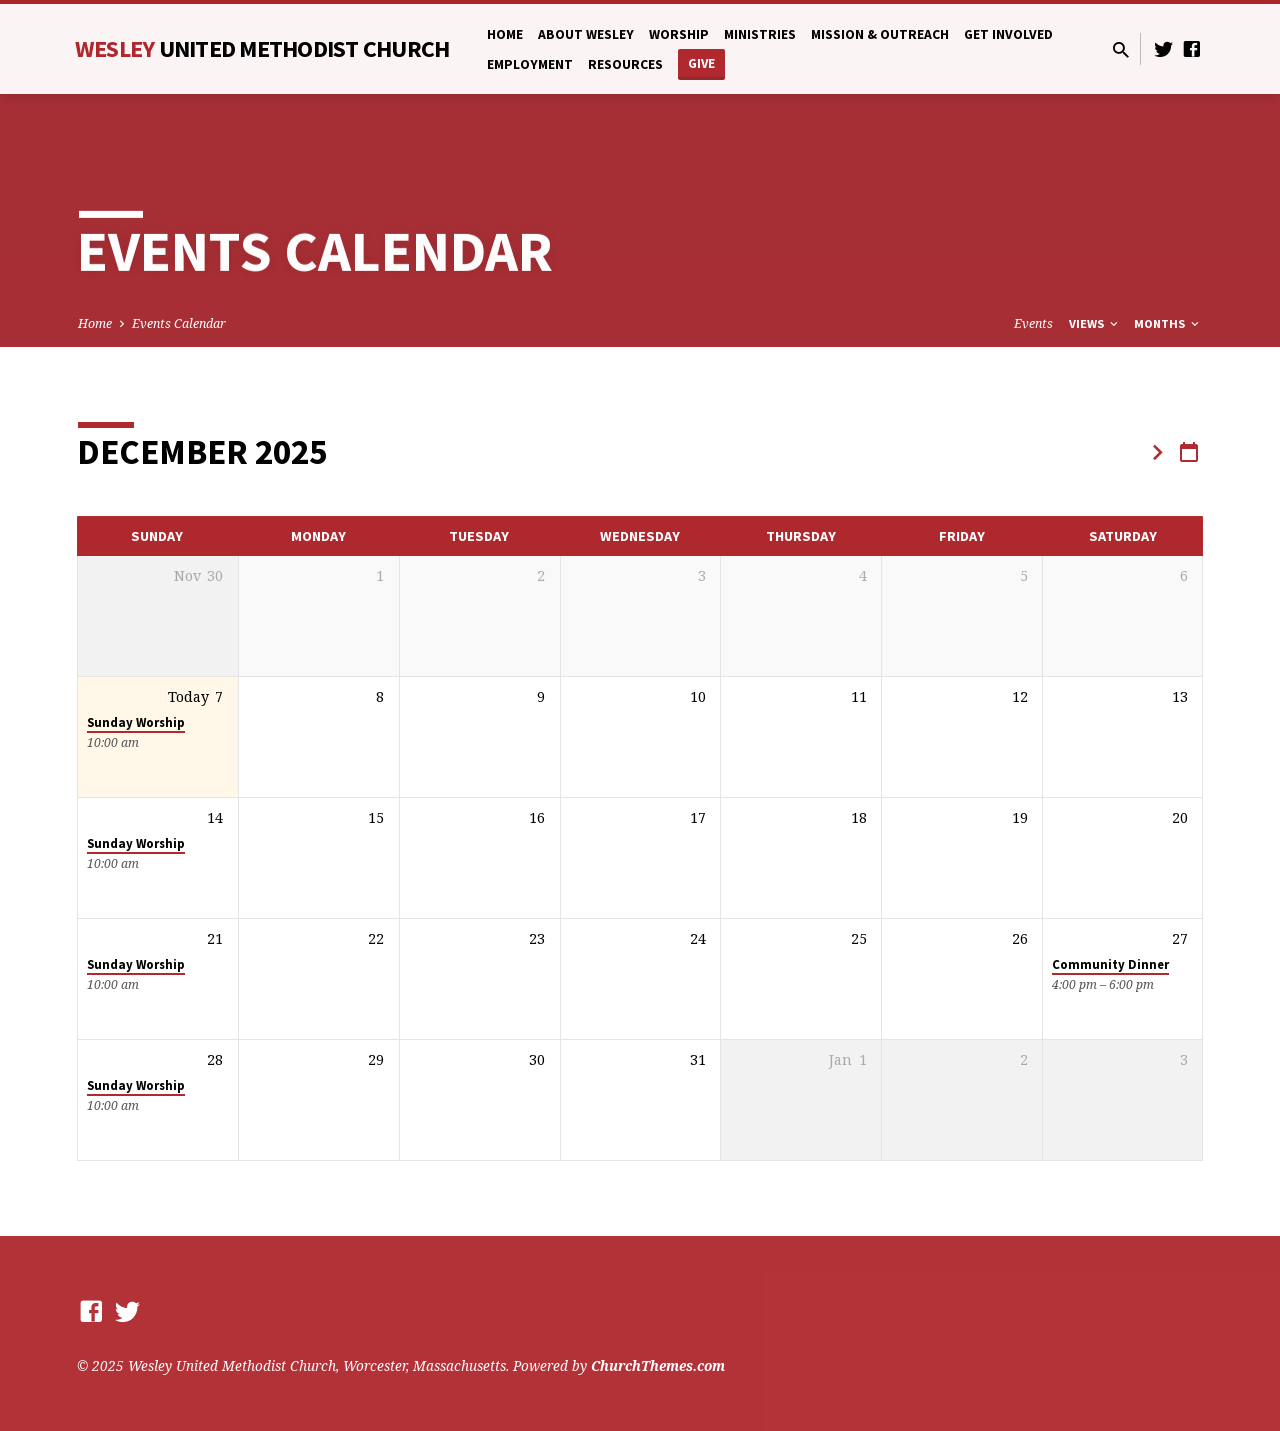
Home (505, 34)
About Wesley (586, 34)
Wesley (262, 48)
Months (1168, 323)
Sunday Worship (136, 722)
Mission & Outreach (880, 34)
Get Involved (1008, 34)
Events (1033, 323)
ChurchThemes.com (658, 1365)
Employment (530, 64)
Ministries (760, 34)
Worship (679, 34)
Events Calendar (179, 323)
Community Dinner (1110, 964)
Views (1095, 323)
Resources (625, 64)
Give (701, 63)
